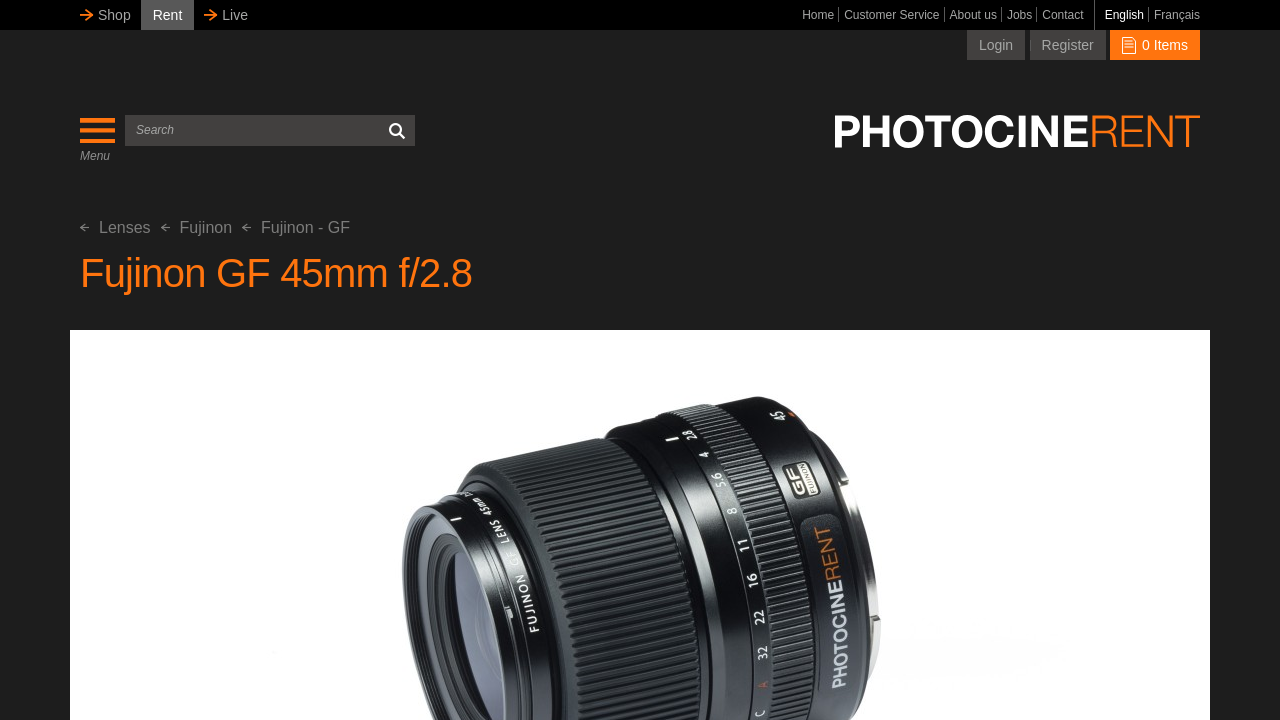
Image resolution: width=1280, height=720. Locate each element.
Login (996, 45)
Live (235, 15)
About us (973, 15)
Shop (114, 15)
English (1124, 15)
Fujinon (196, 227)
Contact (1062, 15)
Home (818, 15)
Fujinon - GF (296, 227)
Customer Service (891, 15)
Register (1068, 45)
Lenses (115, 227)
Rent (168, 15)
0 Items (1155, 45)
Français (1177, 15)
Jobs (1019, 15)
